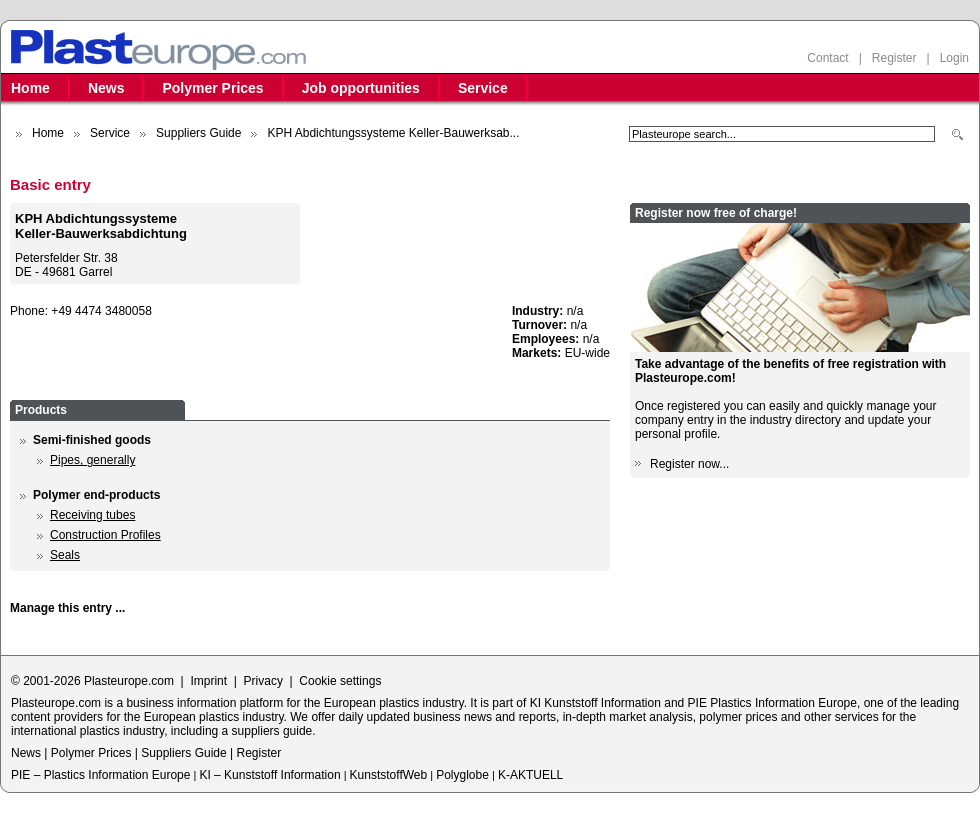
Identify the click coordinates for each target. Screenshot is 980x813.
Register (894, 58)
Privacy (263, 681)
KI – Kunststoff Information (269, 775)
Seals (65, 555)
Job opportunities (361, 88)
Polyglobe (462, 775)
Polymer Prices (212, 88)
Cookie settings (340, 681)
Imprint (208, 681)
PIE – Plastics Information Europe (100, 775)
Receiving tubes (92, 515)
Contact (827, 58)
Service (483, 88)
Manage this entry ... (67, 608)
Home (30, 88)
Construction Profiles (105, 535)
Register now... (689, 464)
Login (954, 58)
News (106, 88)
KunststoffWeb (389, 775)
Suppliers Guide (198, 133)
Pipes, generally (92, 460)
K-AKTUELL (530, 775)
